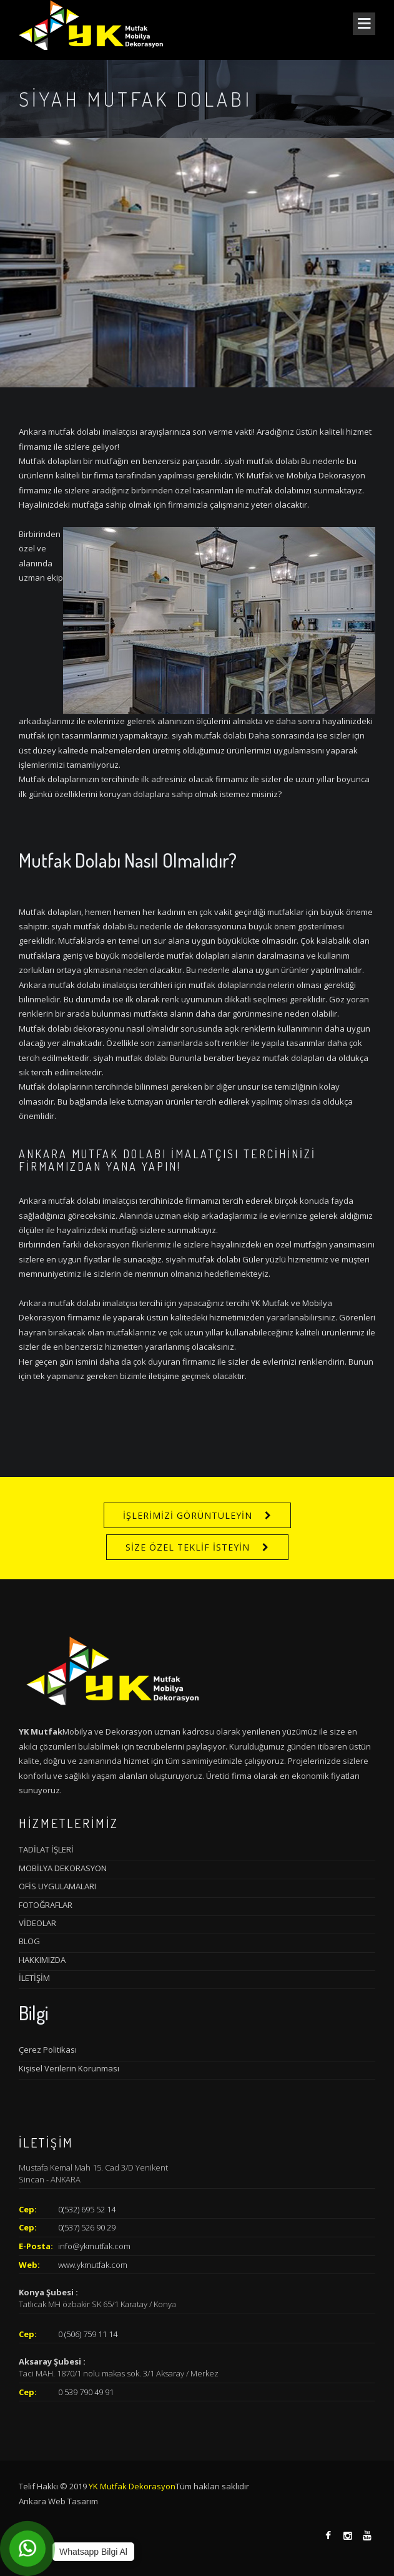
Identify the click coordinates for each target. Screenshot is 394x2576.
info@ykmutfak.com (94, 2246)
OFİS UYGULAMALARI (57, 1886)
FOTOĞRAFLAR (45, 1904)
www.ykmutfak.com (92, 2264)
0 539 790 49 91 (86, 2392)
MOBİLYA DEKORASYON (63, 1868)
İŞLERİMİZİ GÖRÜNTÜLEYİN (187, 1515)
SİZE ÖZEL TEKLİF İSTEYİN (188, 1547)
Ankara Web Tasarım (58, 2501)
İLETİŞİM (34, 1977)
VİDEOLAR (37, 1923)
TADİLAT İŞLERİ (46, 1849)
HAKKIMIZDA (42, 1959)
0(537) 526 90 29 (87, 2227)
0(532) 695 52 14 (87, 2209)
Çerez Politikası (48, 2049)
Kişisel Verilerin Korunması (69, 2068)
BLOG (29, 1941)
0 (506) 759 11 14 (87, 2334)
